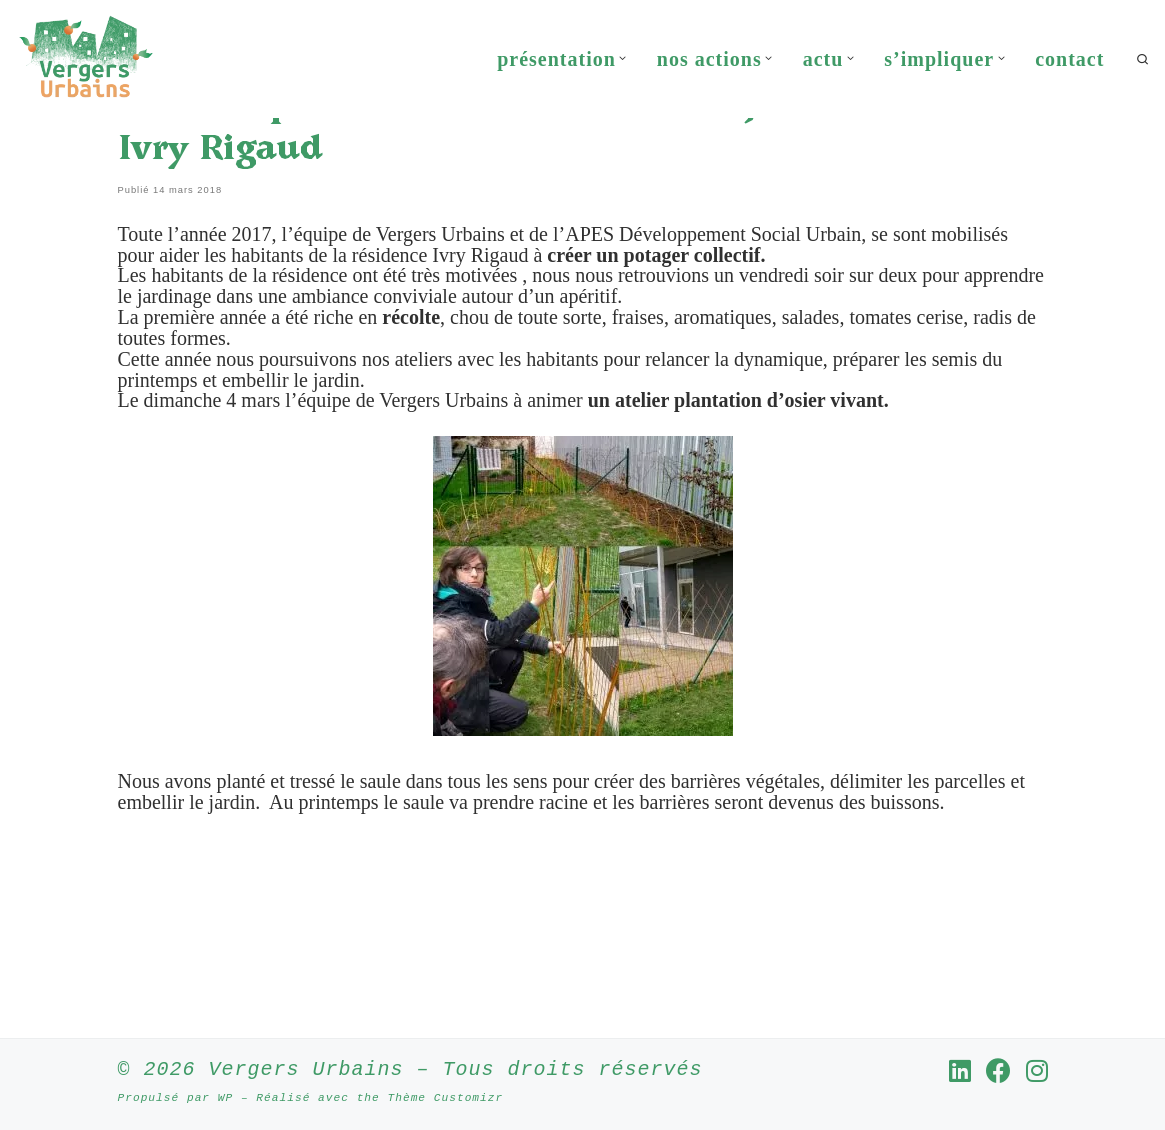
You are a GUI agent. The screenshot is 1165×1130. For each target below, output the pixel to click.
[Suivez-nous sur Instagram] (1037, 1071)
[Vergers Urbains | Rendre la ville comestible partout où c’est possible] (86, 55)
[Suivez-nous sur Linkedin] (960, 1071)
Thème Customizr (445, 1098)
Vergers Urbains (306, 1070)
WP (225, 1098)
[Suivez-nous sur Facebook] (998, 1071)
